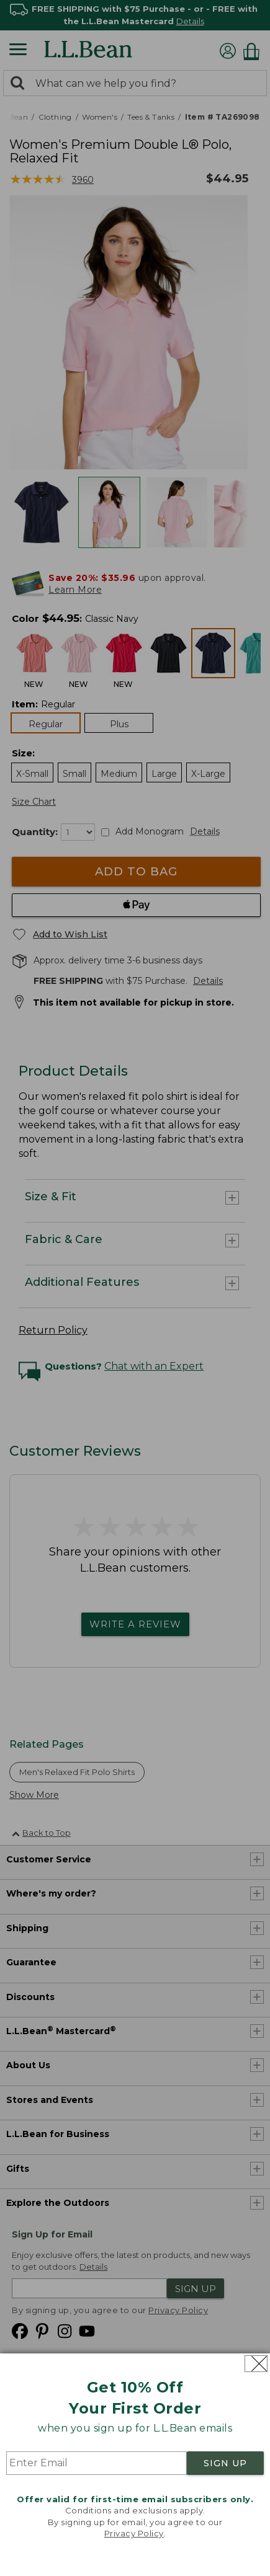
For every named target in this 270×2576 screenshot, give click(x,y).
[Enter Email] (96, 2463)
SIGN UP (225, 2463)
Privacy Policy (134, 2533)
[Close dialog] (256, 2363)
